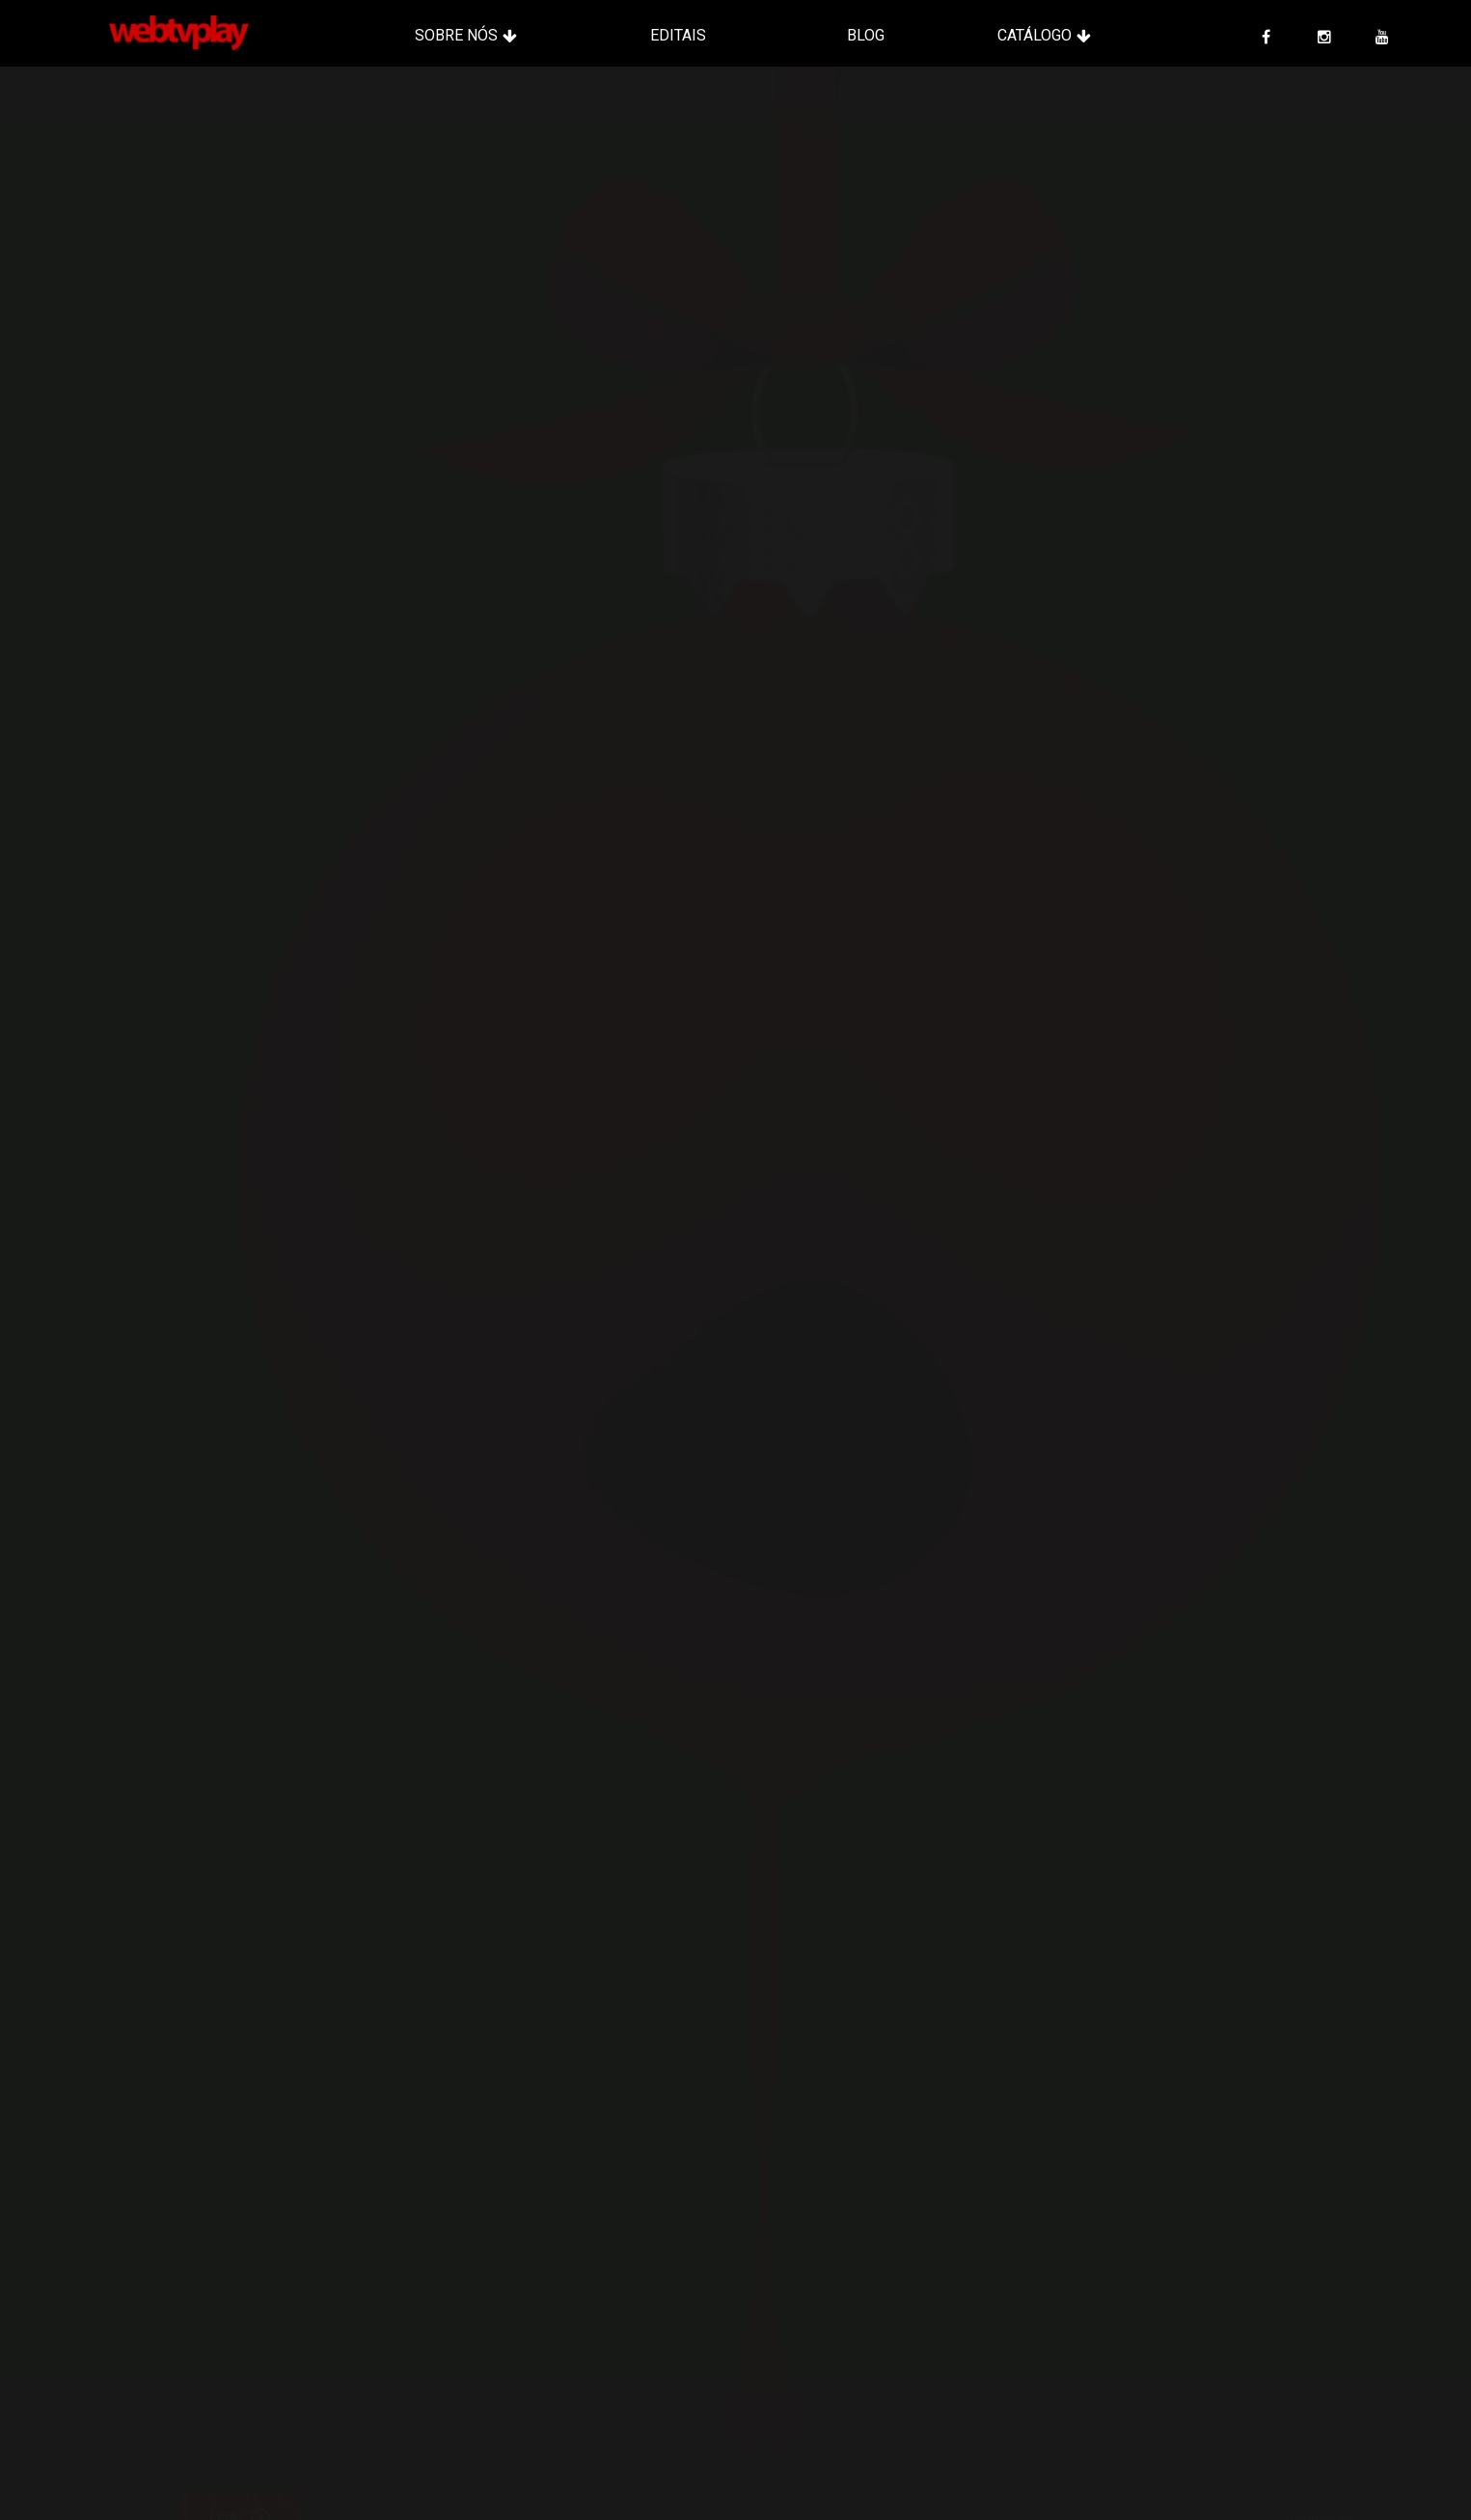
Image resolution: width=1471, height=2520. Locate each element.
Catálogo (1034, 35)
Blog (866, 35)
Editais (678, 35)
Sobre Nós (456, 35)
